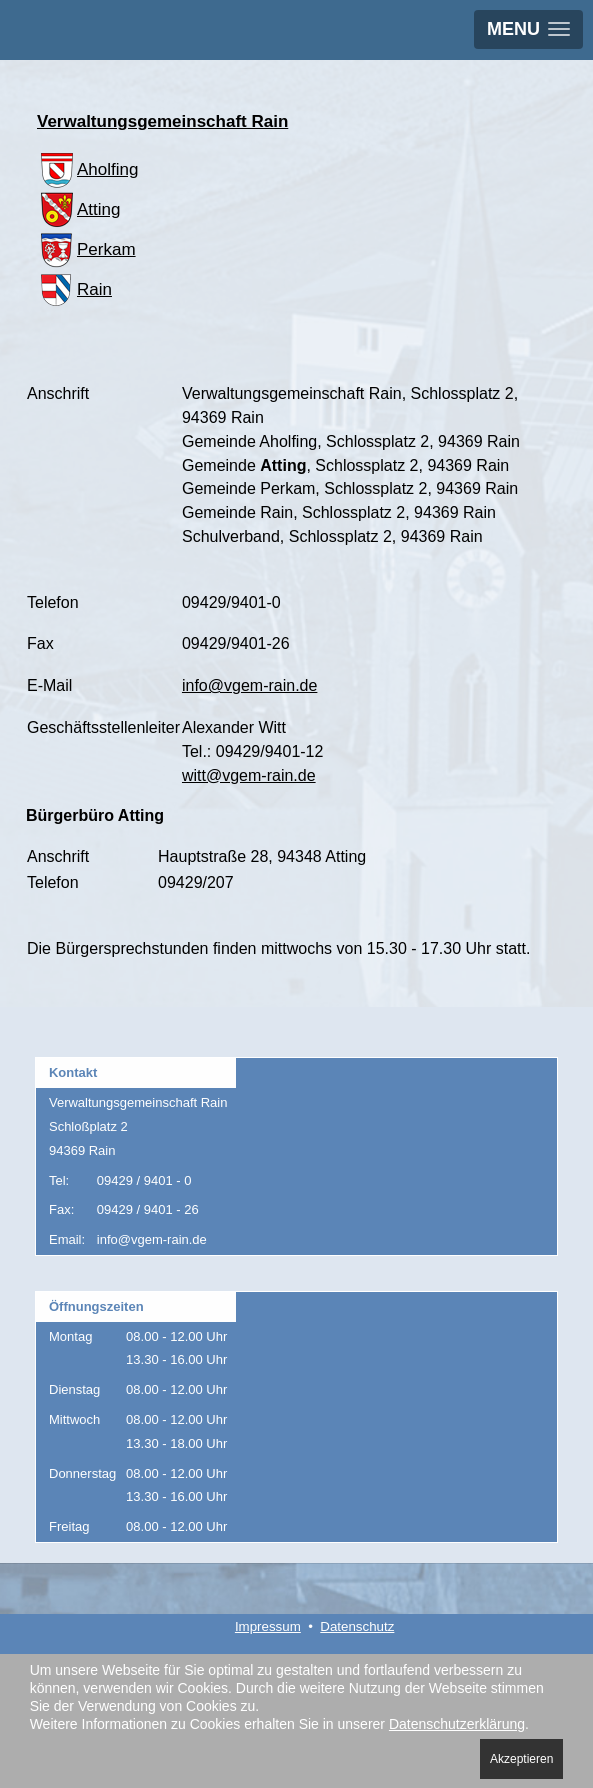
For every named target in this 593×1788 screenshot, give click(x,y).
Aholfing (87, 169)
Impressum (268, 1626)
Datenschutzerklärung (457, 1724)
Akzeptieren (521, 1759)
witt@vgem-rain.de (249, 775)
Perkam (86, 249)
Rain (74, 289)
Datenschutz (357, 1626)
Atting (78, 209)
